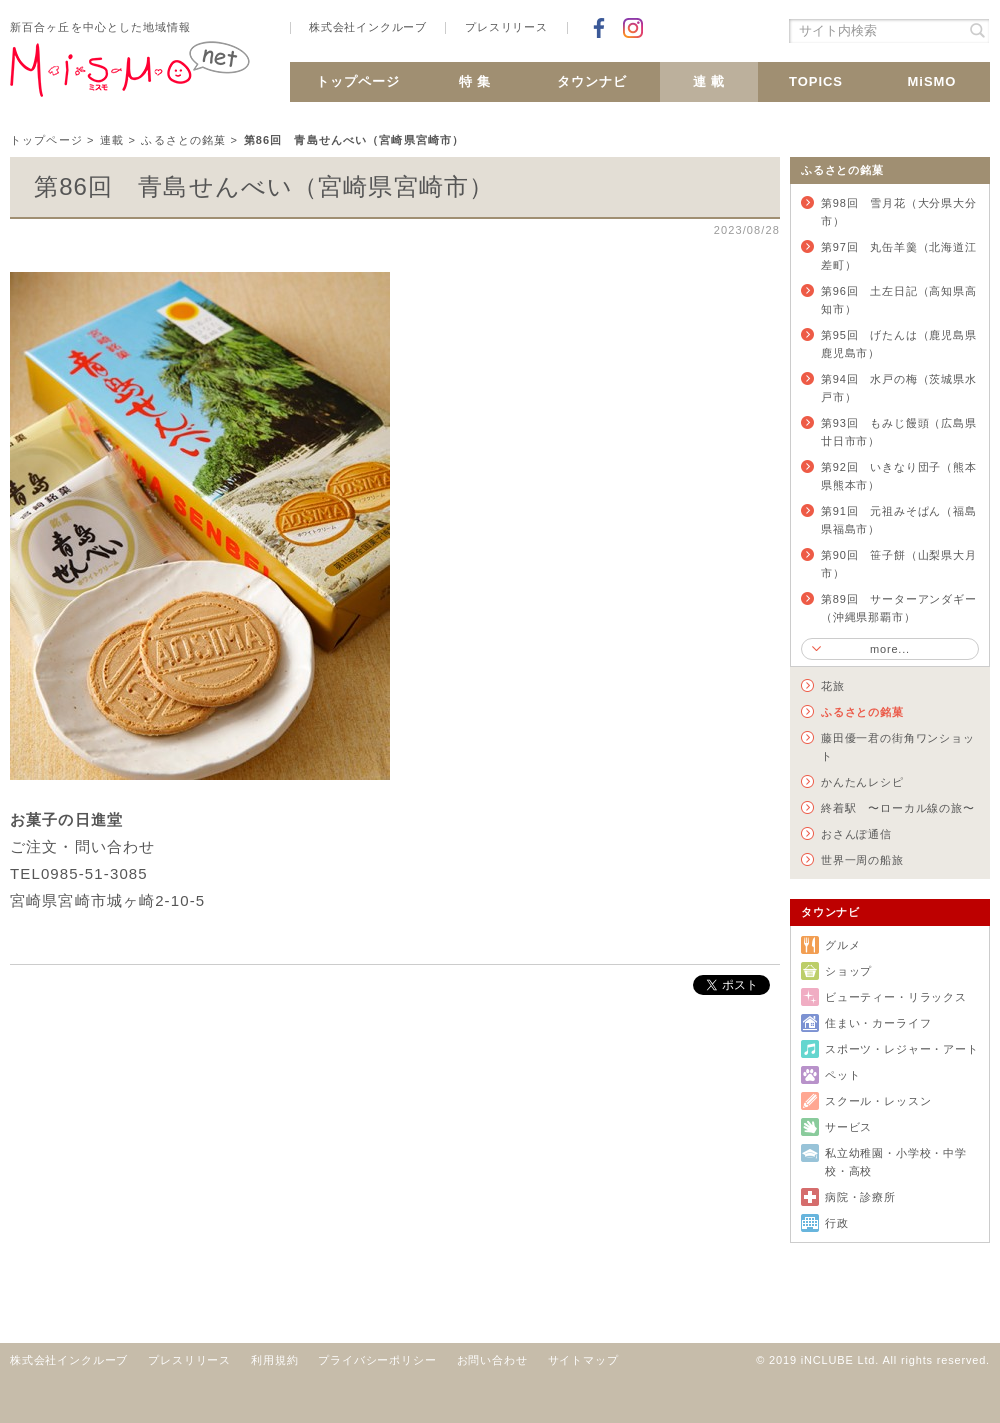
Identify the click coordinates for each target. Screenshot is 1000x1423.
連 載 (709, 81)
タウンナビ (592, 81)
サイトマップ (583, 1360)
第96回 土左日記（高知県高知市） (899, 300)
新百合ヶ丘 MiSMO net (130, 77)
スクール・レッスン (878, 1101)
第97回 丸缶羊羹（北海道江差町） (899, 256)
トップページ (358, 81)
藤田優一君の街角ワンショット (898, 747)
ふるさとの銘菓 (183, 140)
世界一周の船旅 (862, 860)
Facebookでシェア (599, 28)
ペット (842, 1075)
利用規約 (274, 1360)
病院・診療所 (860, 1197)
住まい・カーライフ (878, 1023)
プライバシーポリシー (377, 1360)
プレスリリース (506, 27)
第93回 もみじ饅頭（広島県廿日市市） (899, 432)
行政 (837, 1223)
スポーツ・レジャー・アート (902, 1049)
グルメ (842, 945)
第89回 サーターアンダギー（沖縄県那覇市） (899, 608)
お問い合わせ (492, 1360)
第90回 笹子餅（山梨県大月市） (899, 564)
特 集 (475, 81)
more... (890, 649)
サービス (848, 1127)
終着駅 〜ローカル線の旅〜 (898, 808)
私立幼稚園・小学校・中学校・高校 (896, 1162)
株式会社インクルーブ (368, 27)
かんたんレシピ (862, 782)
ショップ (848, 971)
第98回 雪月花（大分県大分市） (899, 212)
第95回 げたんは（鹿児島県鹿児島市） (899, 344)
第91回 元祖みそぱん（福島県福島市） (899, 520)
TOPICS (816, 81)
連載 (112, 140)
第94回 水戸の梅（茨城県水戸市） (899, 388)
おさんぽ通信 (856, 834)
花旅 (833, 686)
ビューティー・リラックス (896, 997)
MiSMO (932, 81)
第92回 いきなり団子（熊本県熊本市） (899, 476)
